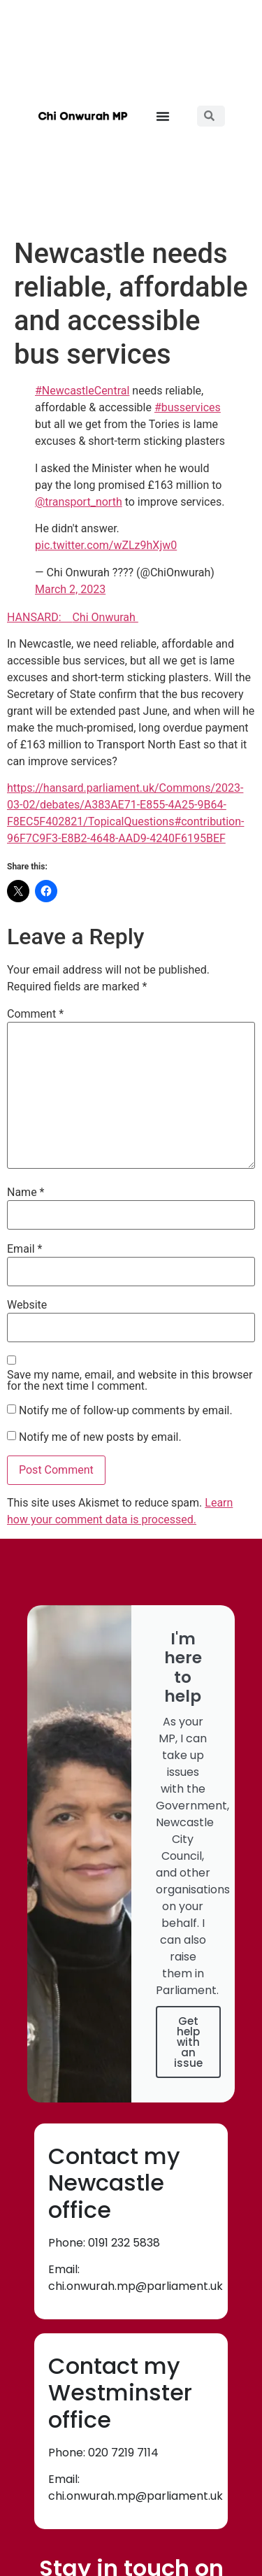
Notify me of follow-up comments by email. (126, 1410)
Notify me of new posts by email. (100, 1437)
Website (27, 1305)
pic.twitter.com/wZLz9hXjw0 (106, 545)
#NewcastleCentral (82, 390)
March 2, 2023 (70, 589)
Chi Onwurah (105, 617)
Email (24, 1249)
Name (26, 1192)
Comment (35, 1014)
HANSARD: (39, 617)
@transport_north (78, 501)
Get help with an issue (188, 2042)
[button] (162, 116)
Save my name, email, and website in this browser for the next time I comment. (129, 1380)
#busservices (187, 407)
